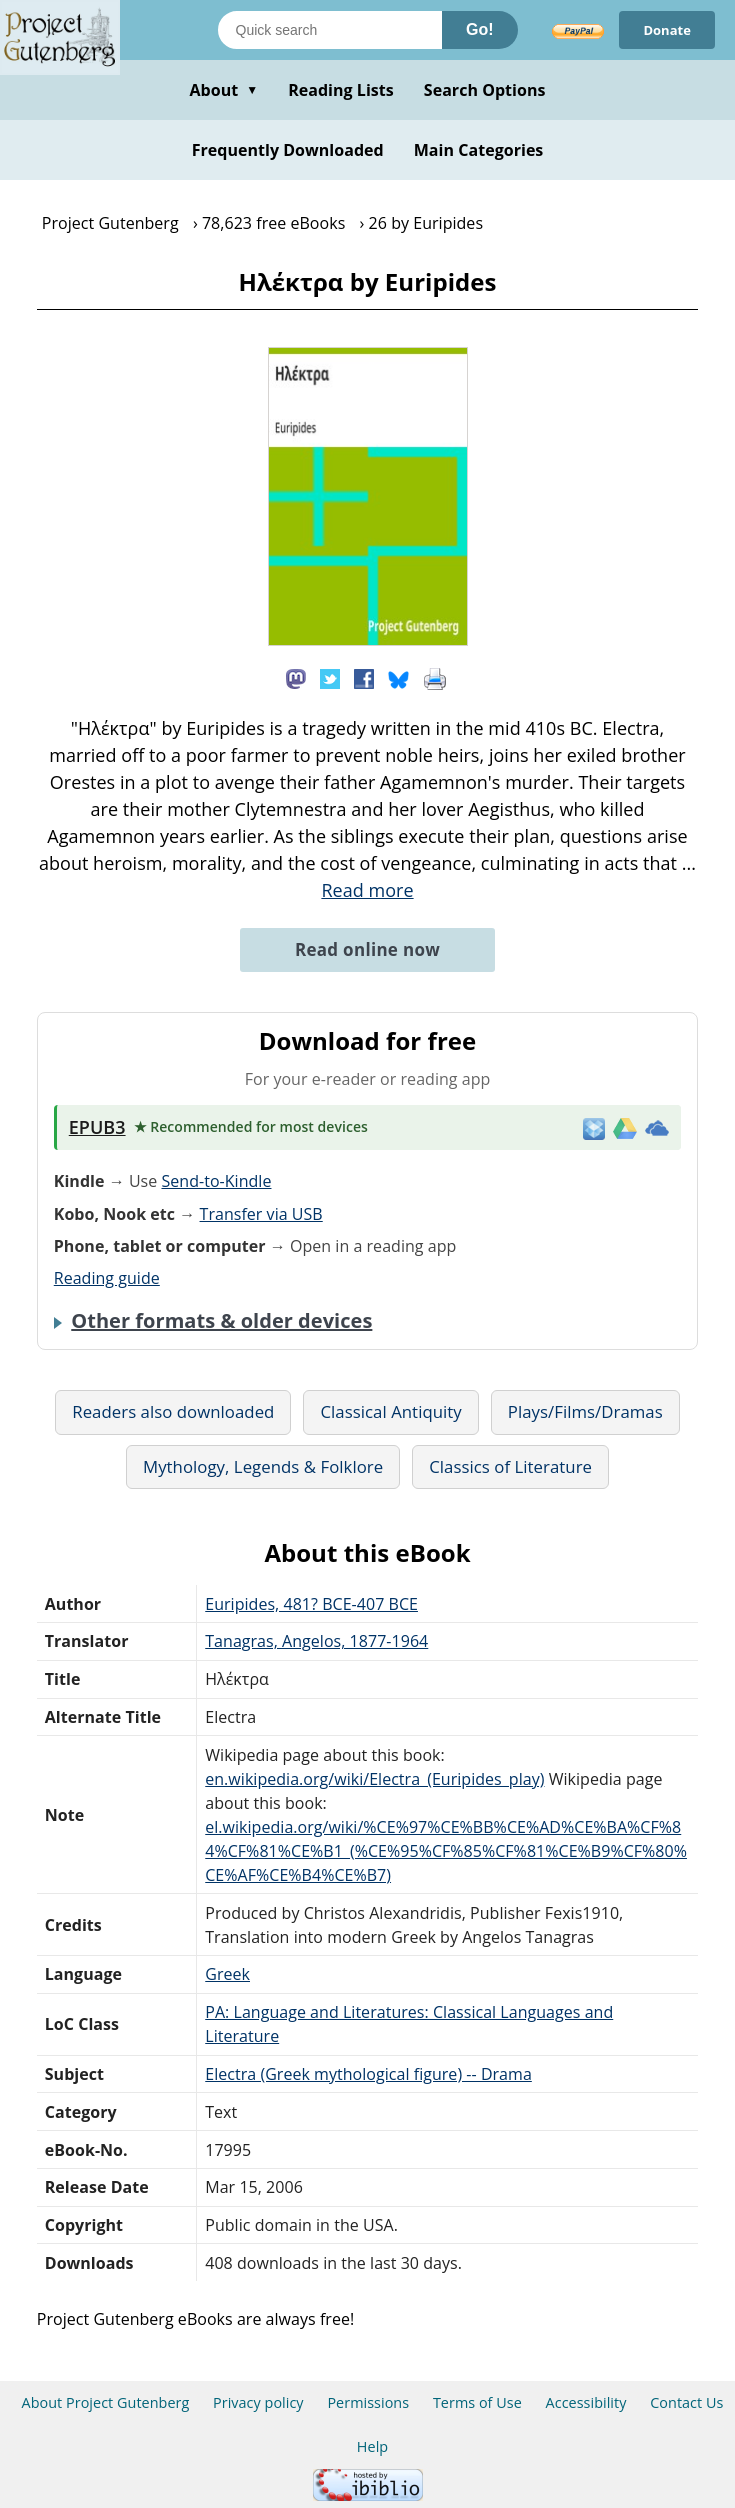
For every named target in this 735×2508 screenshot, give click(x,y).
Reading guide (107, 1278)
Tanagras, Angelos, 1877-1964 (316, 1641)
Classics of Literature (510, 1466)
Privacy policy (258, 2402)
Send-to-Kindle (216, 1181)
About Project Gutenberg (106, 2402)
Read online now (367, 949)
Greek (227, 1974)
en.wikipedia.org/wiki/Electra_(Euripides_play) (374, 1779)
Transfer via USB (261, 1214)
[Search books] (330, 30)
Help (372, 2446)
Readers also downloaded (173, 1411)
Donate (667, 30)
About (223, 90)
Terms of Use (477, 2402)
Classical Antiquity (390, 1411)
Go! (480, 29)
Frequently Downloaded (288, 150)
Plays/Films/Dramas (585, 1411)
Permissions (368, 2402)
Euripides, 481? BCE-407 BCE (311, 1604)
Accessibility (586, 2402)
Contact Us (686, 2402)
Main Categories (479, 150)
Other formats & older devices (221, 1321)
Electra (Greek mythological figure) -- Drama (368, 2074)
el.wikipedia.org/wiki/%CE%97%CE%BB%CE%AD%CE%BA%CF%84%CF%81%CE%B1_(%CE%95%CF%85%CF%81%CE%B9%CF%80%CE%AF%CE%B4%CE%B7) (446, 1851)
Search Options (485, 90)
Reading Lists (341, 90)
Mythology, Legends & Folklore (263, 1466)
